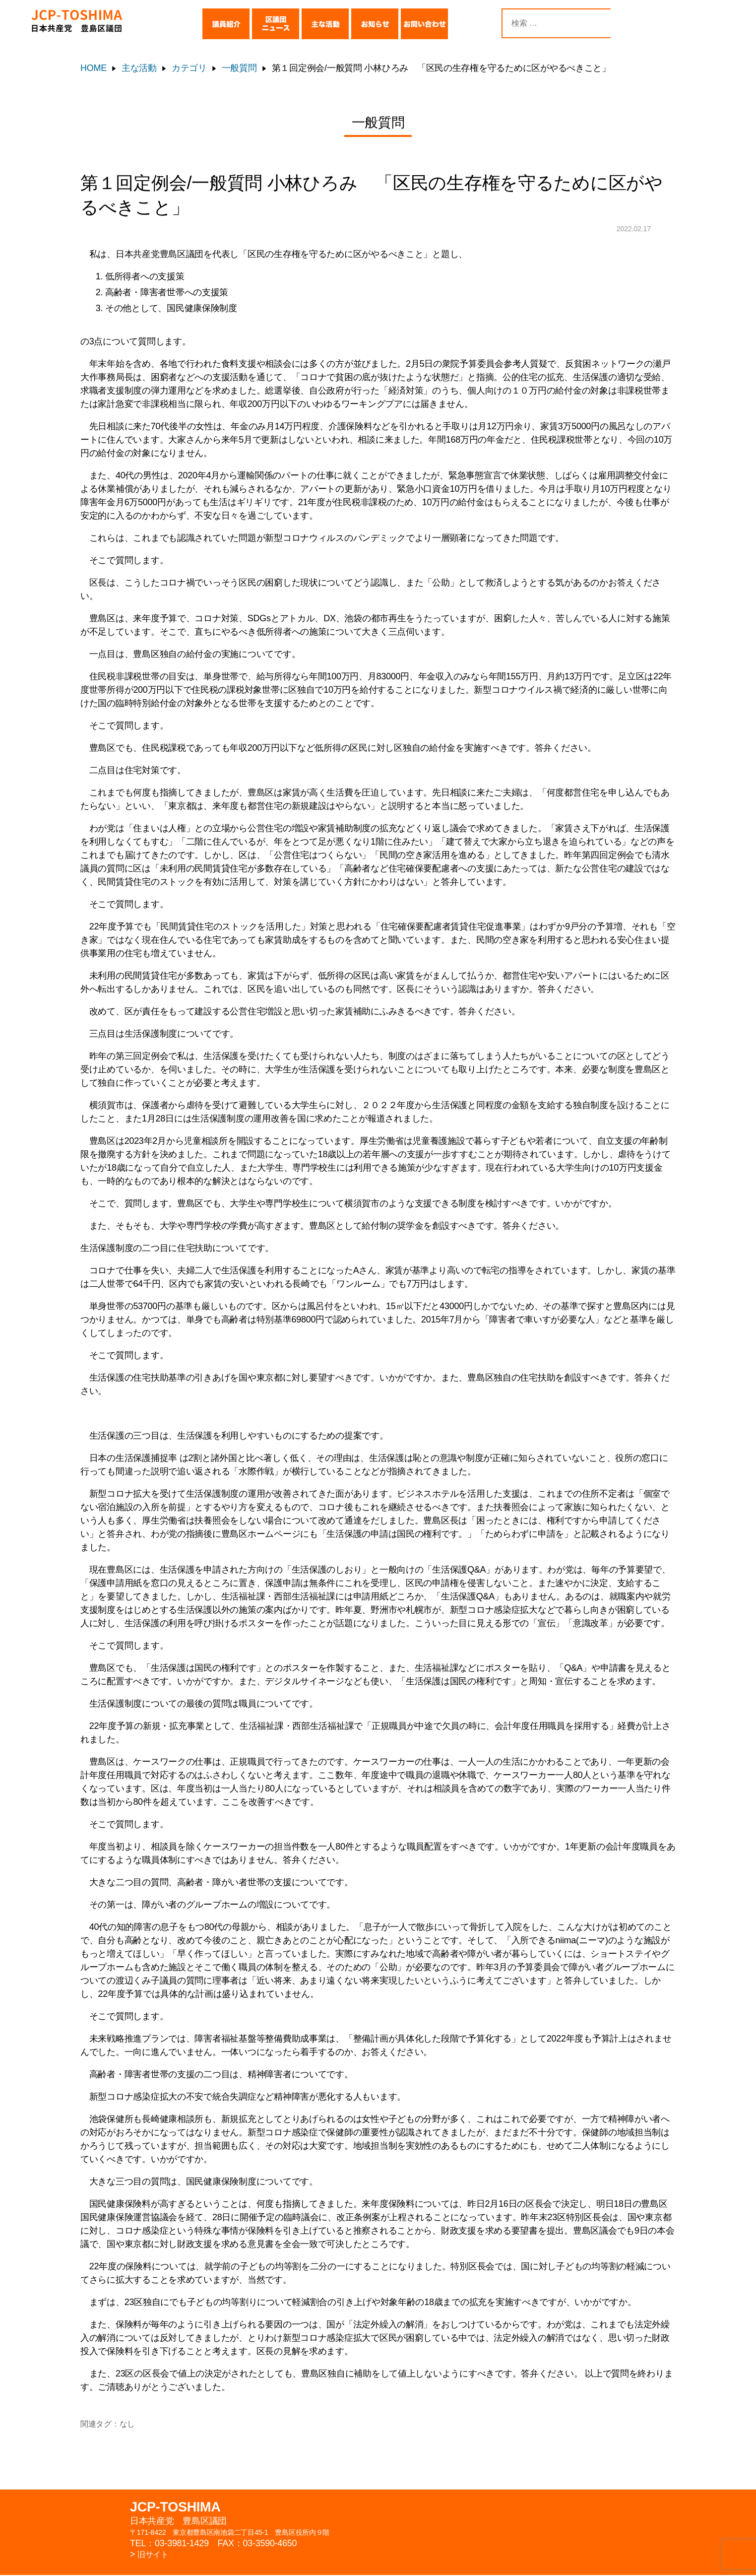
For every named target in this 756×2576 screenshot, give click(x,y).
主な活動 (139, 68)
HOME (93, 68)
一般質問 (239, 68)
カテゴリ (189, 68)
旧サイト (155, 2555)
